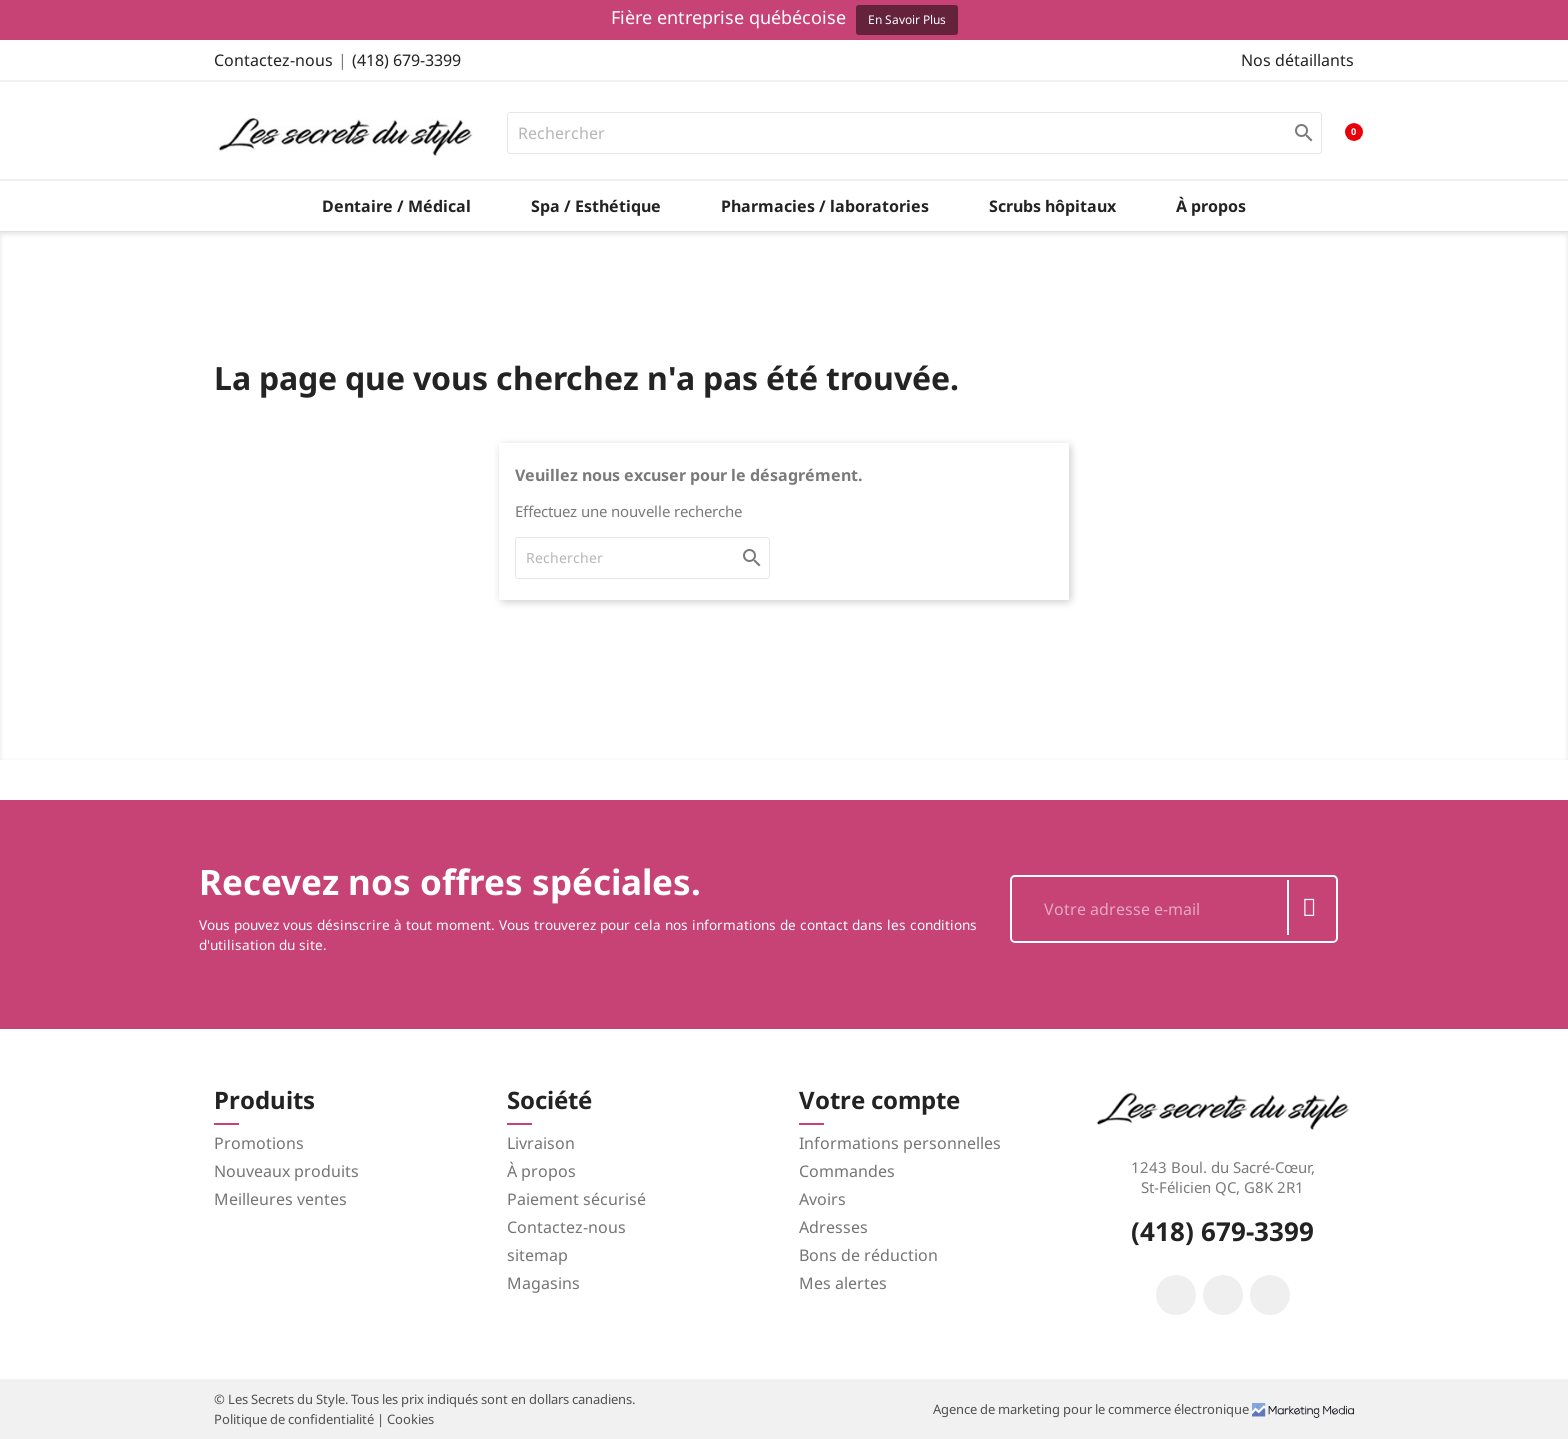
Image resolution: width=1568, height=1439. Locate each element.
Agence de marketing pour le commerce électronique (1092, 1409)
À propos (1211, 206)
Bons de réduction (868, 1255)
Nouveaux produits (286, 1171)
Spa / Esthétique (596, 206)
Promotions (259, 1143)
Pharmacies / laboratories (825, 206)
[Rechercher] (915, 133)
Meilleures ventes (280, 1199)
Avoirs (822, 1199)
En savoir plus (907, 19)
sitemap (537, 1255)
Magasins (543, 1283)
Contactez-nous (273, 60)
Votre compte (879, 1099)
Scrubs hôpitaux (1052, 206)
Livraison (541, 1143)
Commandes (847, 1171)
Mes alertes (843, 1283)
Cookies (410, 1419)
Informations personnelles (900, 1143)
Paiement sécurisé (576, 1199)
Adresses (833, 1227)
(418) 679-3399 (406, 60)
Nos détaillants (1297, 60)
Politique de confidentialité (295, 1419)
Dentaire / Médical (396, 206)
